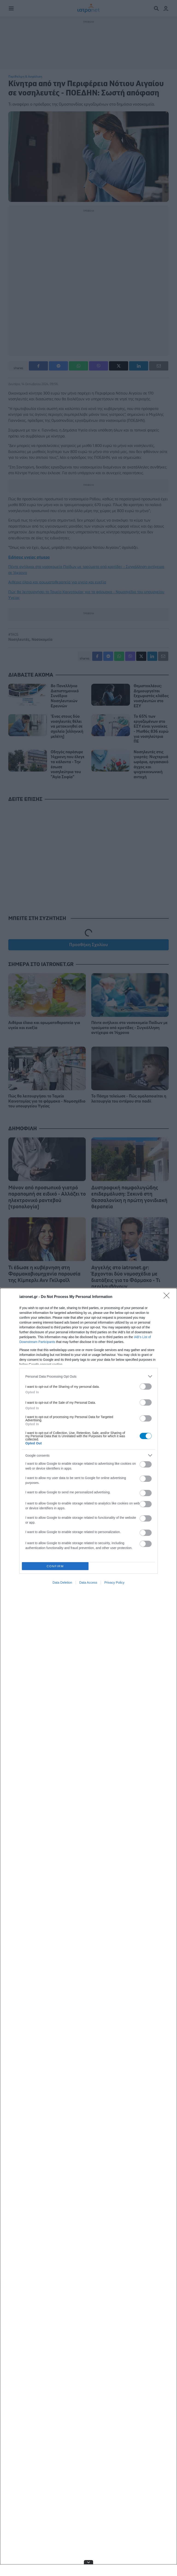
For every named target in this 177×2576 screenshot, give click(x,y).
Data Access (88, 1582)
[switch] (146, 1386)
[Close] (168, 1297)
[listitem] (88, 1376)
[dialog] (88, 1932)
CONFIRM (55, 1566)
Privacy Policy (114, 1582)
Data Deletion (62, 1582)
